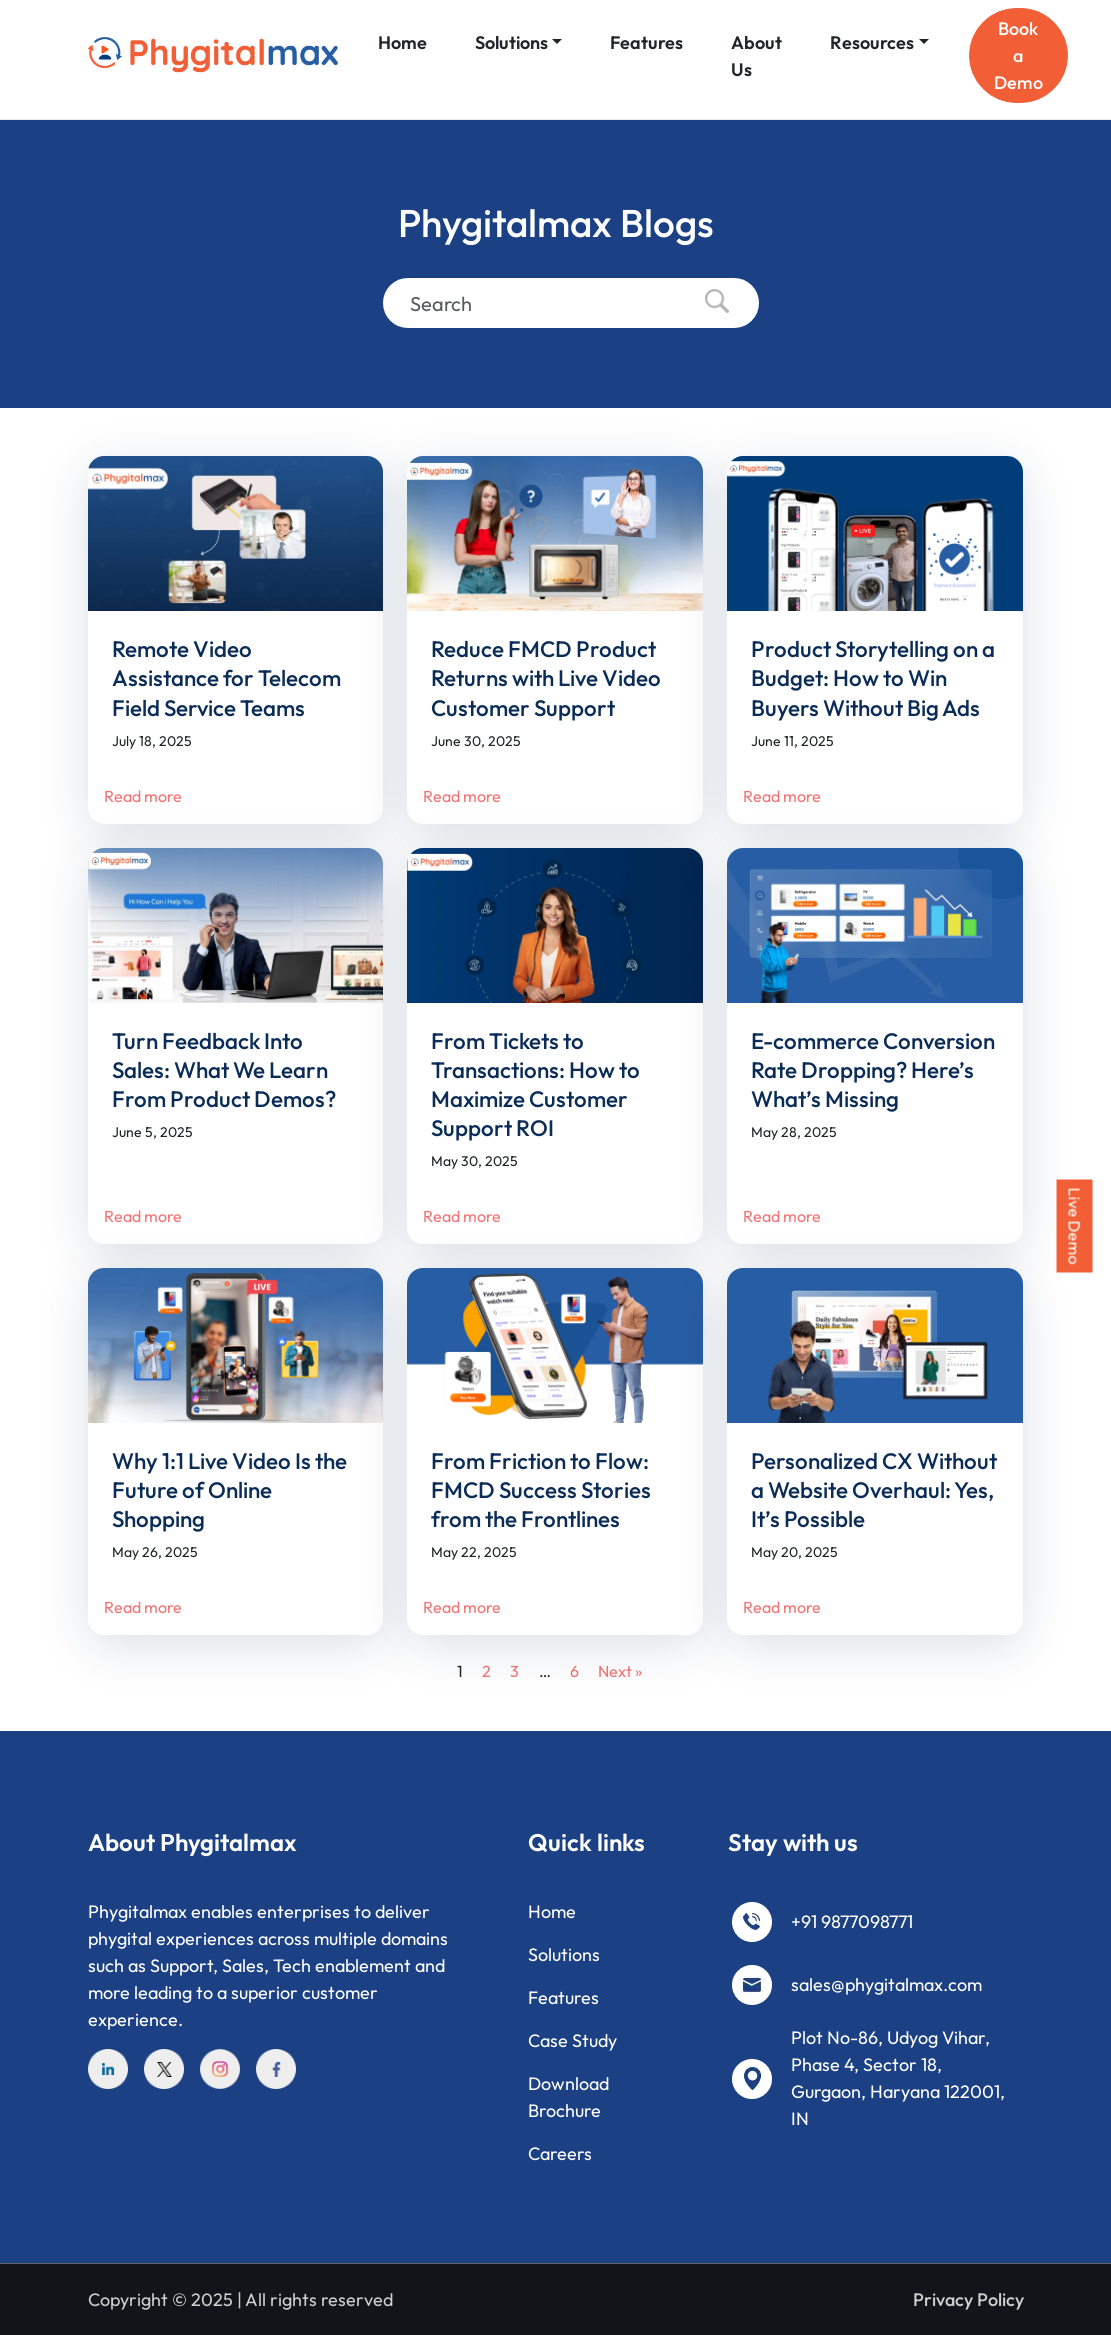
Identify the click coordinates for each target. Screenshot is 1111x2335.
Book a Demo (1018, 55)
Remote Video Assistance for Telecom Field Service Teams (226, 678)
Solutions (511, 42)
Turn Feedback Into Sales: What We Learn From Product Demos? (224, 1070)
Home (402, 42)
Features (646, 42)
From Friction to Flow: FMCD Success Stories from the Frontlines (541, 1490)
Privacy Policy (968, 2299)
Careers (560, 2153)
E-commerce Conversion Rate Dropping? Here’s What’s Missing (873, 1070)
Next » (620, 1671)
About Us (756, 56)
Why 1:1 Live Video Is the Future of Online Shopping (229, 1490)
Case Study (572, 2040)
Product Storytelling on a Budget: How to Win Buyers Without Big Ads (873, 678)
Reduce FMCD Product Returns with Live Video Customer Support (546, 678)
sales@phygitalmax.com (886, 1984)
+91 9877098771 (852, 1921)
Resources (872, 42)
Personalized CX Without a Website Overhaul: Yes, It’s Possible (874, 1490)
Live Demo (1075, 1226)
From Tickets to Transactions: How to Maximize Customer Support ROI (535, 1084)
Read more (143, 796)
